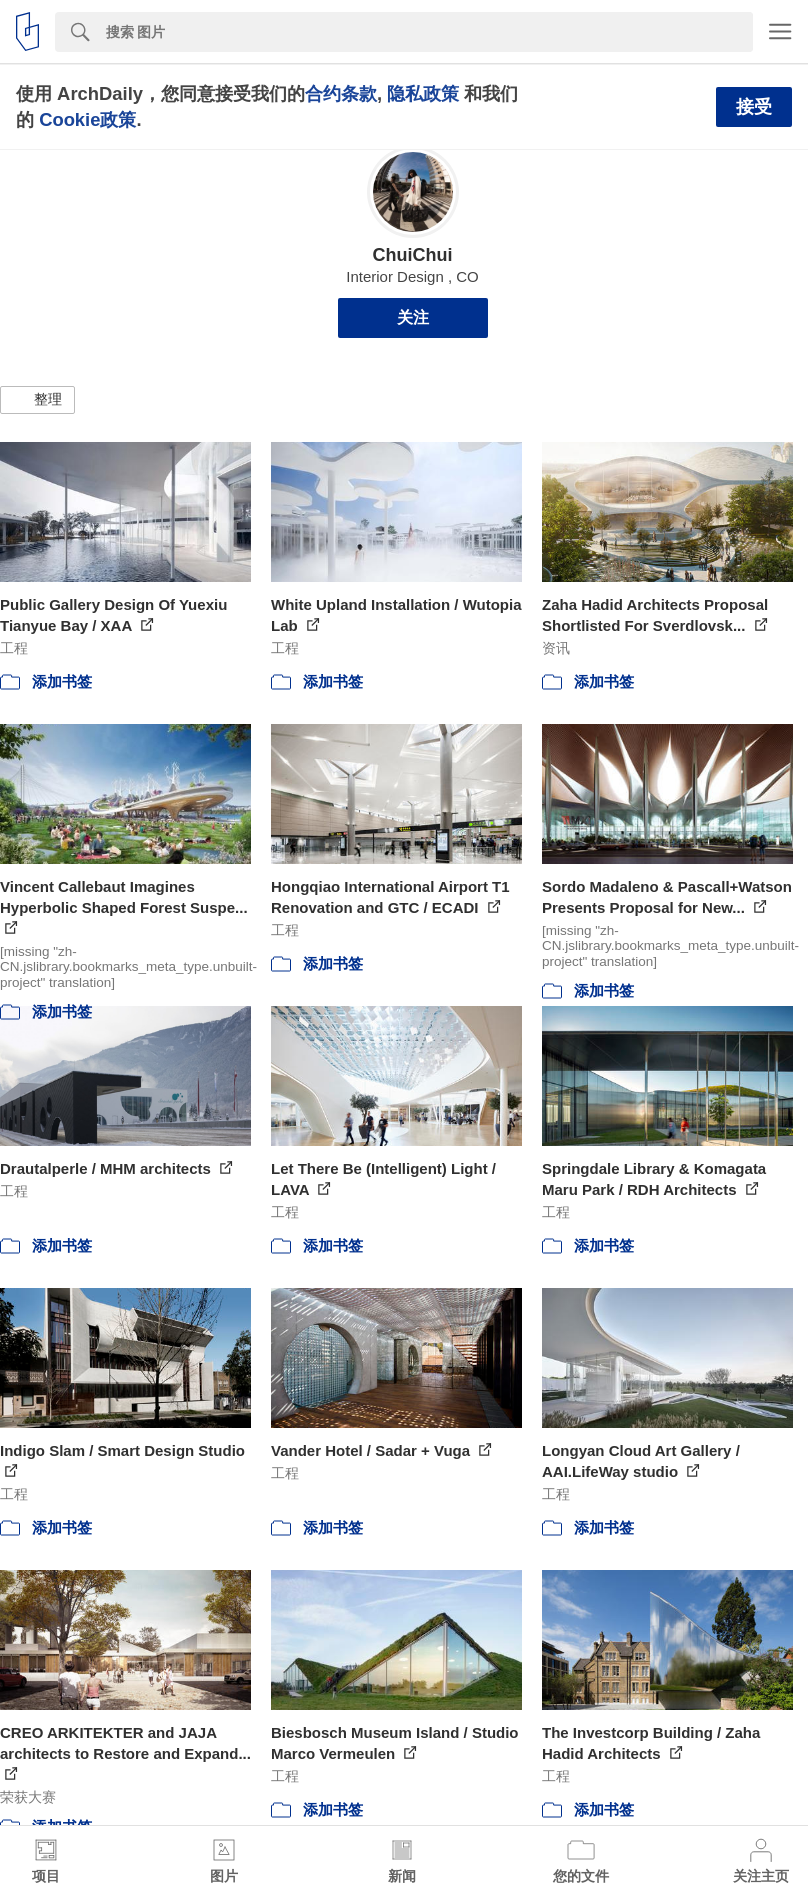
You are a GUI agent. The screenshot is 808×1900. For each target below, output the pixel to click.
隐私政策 (423, 93)
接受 (754, 107)
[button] (37, 400)
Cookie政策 (87, 119)
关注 (413, 317)
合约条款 (341, 93)
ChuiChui (413, 255)
